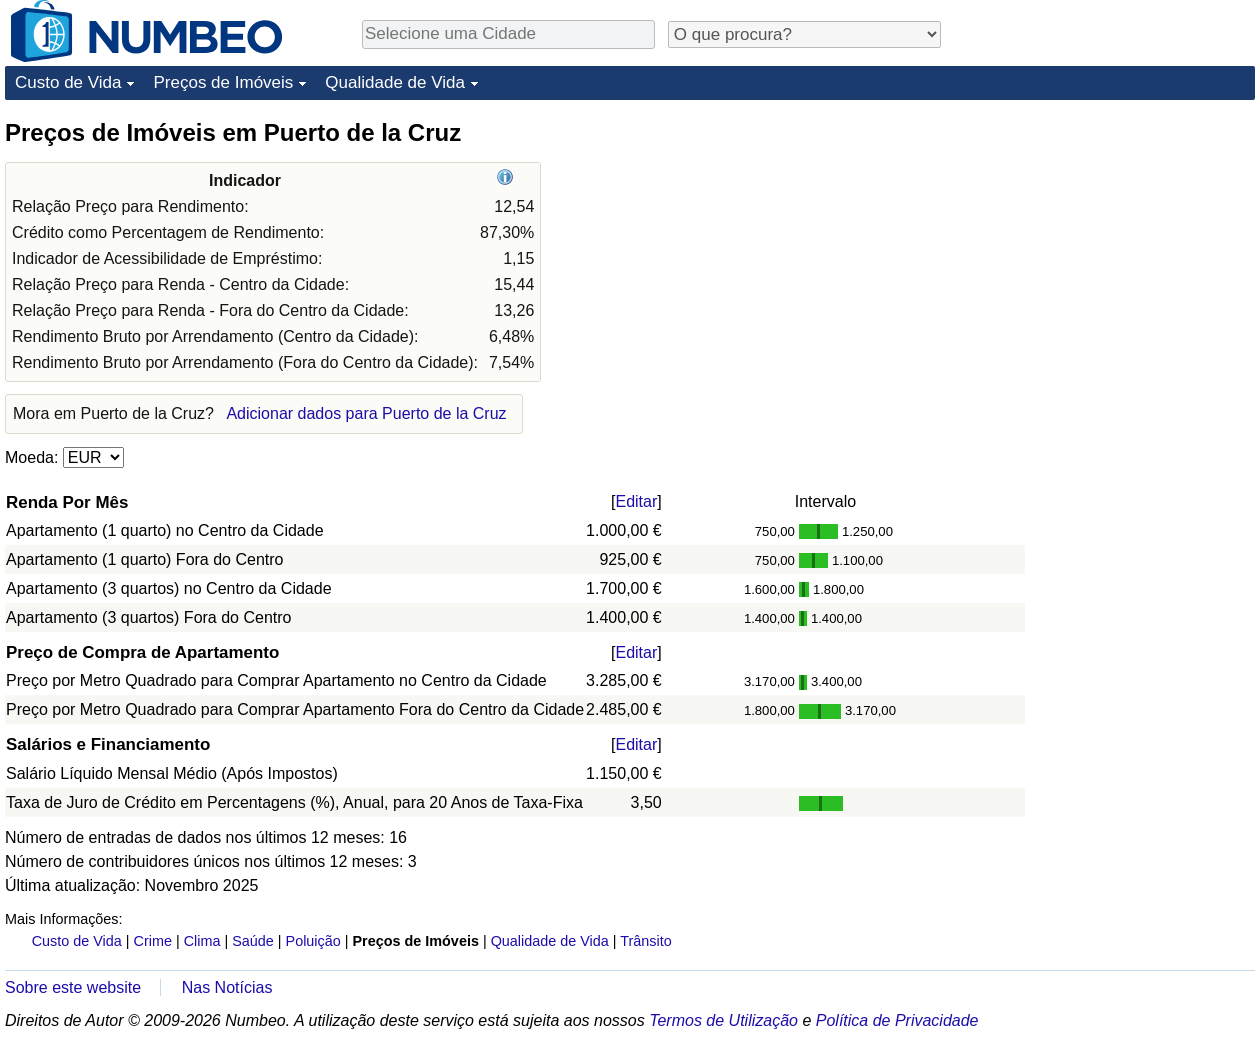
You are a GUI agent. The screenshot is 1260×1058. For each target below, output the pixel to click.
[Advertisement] (1105, 242)
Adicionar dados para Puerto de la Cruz (366, 413)
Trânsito (645, 941)
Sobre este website (73, 987)
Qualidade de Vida (395, 82)
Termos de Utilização (723, 1020)
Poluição (313, 941)
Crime (153, 941)
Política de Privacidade (897, 1020)
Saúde (253, 941)
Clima (202, 941)
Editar (636, 501)
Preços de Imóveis (223, 82)
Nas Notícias (227, 987)
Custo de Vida (68, 82)
